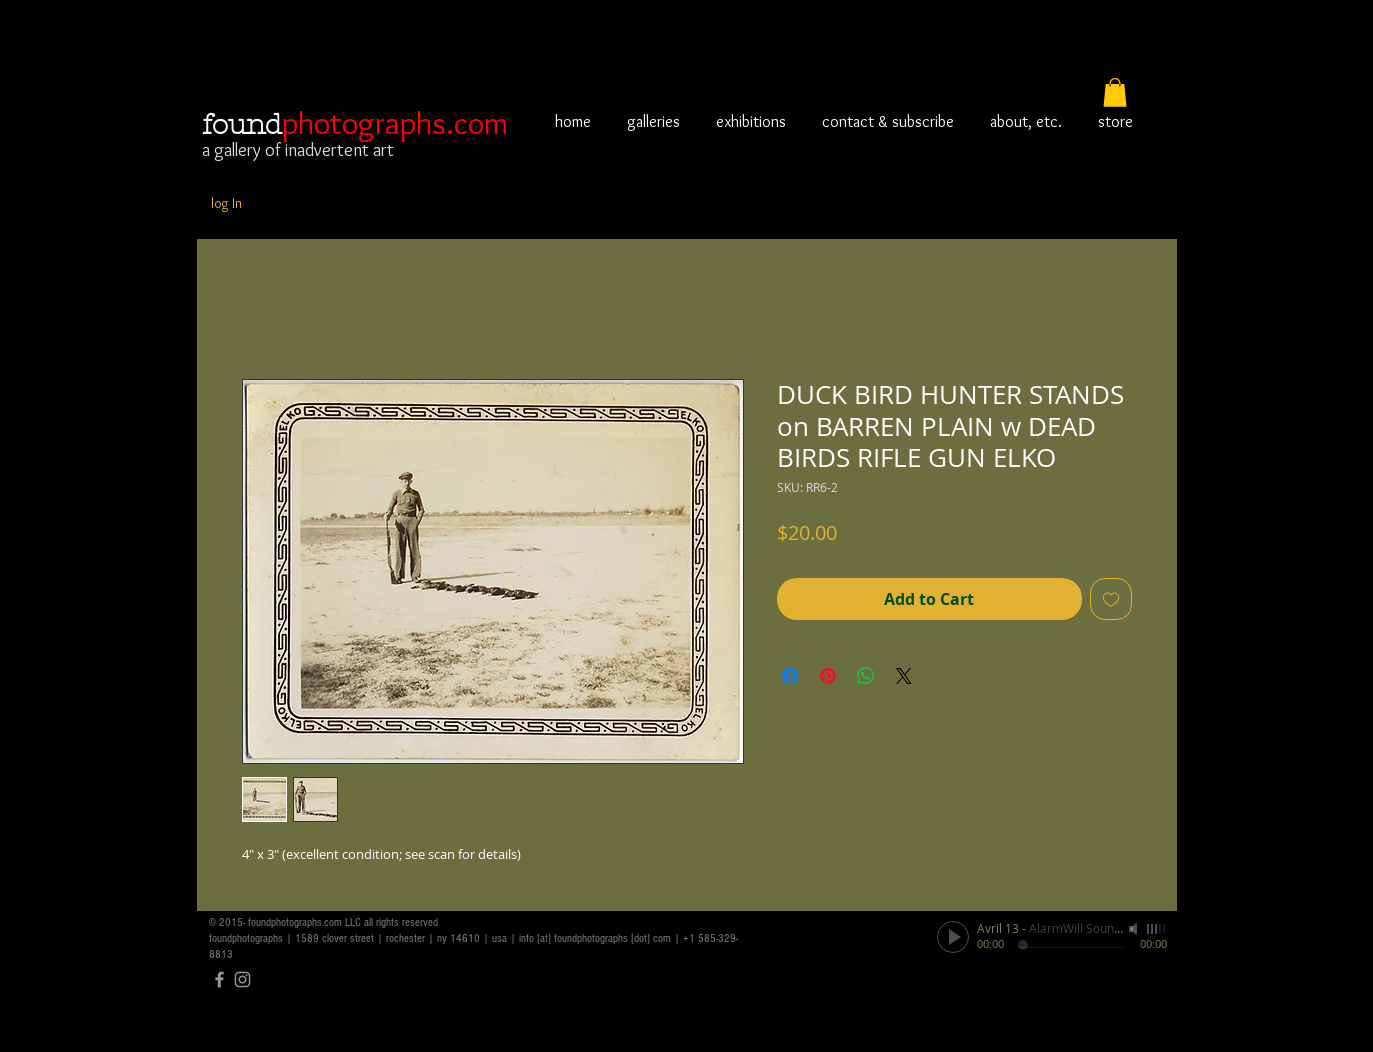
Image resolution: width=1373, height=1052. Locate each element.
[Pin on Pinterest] (828, 676)
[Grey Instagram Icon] (242, 979)
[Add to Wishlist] (1111, 599)
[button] (1115, 92)
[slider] (1157, 929)
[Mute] (1135, 929)
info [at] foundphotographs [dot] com (595, 938)
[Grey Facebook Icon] (219, 979)
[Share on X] (904, 676)
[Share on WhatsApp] (866, 676)
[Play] (953, 937)
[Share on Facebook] (790, 676)
